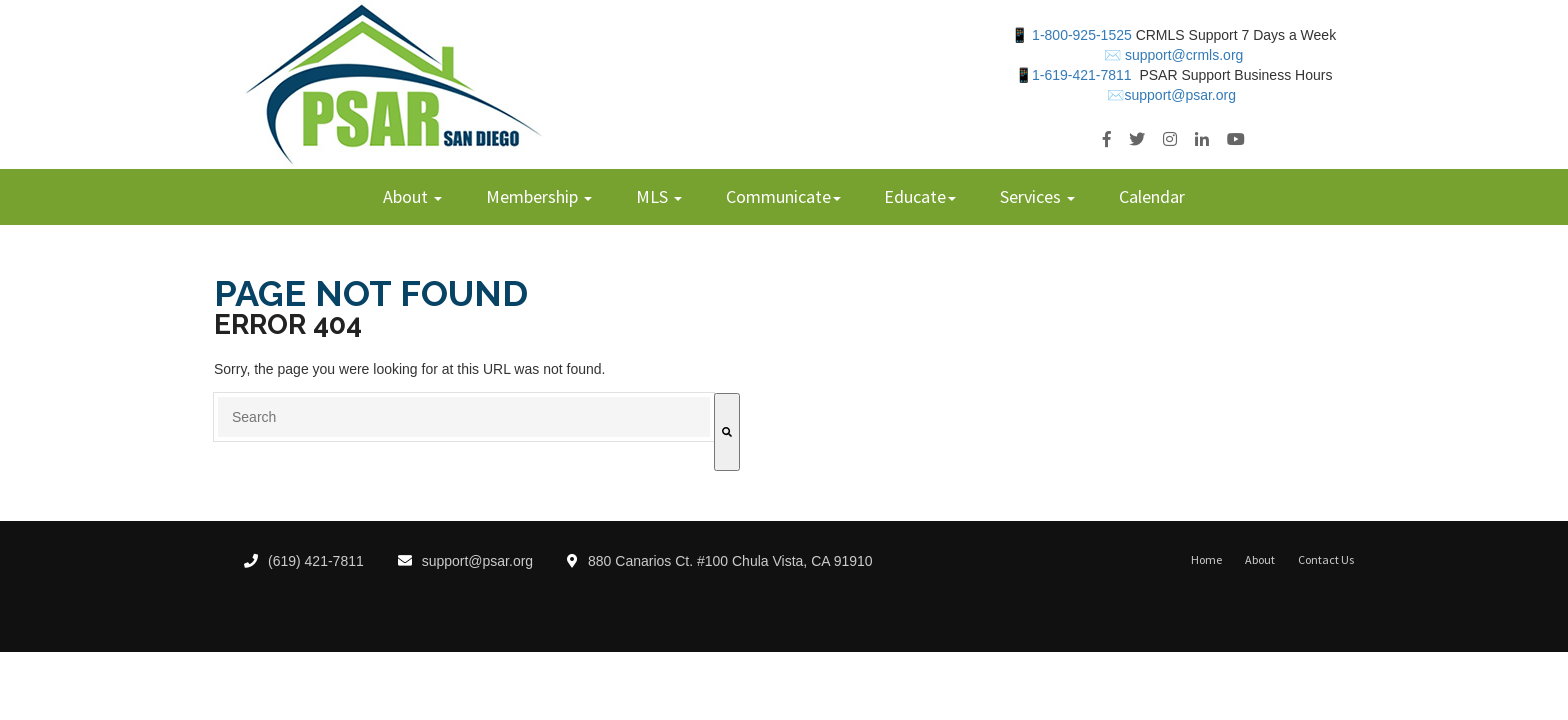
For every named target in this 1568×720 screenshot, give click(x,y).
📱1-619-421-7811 (1073, 75)
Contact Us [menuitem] (1326, 560)
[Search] (727, 432)
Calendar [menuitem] (1152, 196)
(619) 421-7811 (304, 561)
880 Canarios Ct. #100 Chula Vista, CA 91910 (720, 561)
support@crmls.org (1182, 55)
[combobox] (464, 417)
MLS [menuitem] (654, 196)
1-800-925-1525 (1081, 35)
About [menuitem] (407, 196)
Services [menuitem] (1032, 196)
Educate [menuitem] (915, 196)
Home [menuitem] (1206, 560)
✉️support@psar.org (1171, 95)
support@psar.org (466, 561)
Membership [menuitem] (534, 196)
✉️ (1112, 55)
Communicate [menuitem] (778, 196)
